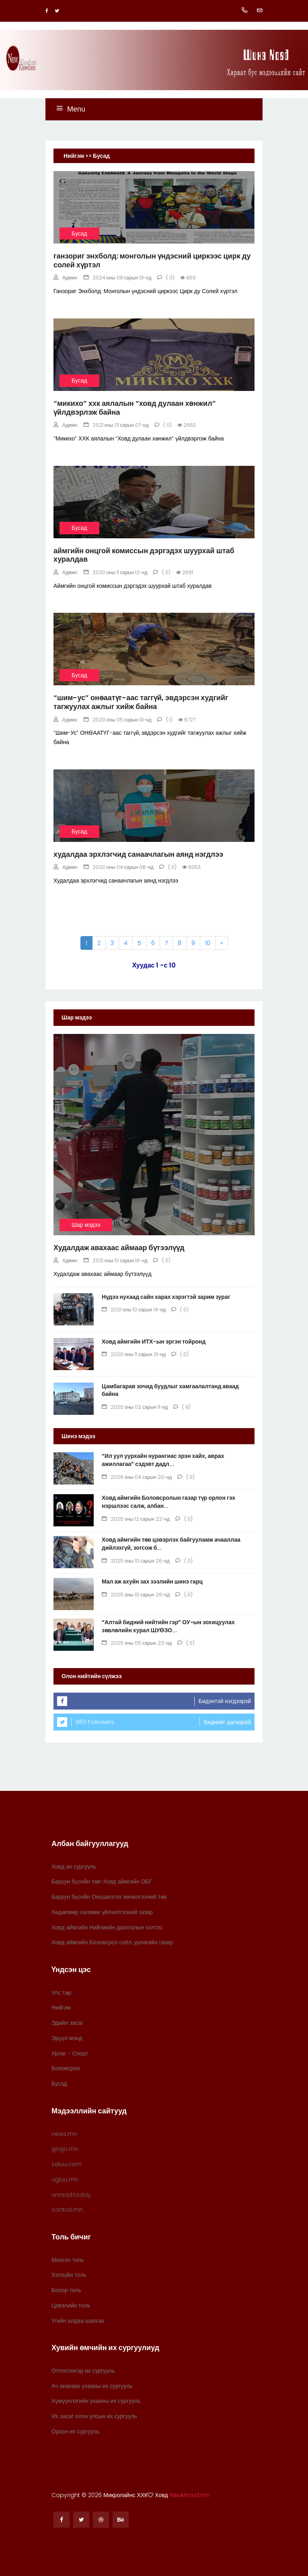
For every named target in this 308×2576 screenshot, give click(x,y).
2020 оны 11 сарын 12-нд (116, 572)
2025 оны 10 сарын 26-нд (136, 1560)
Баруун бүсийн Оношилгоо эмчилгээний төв (108, 1897)
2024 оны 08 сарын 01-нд (118, 277)
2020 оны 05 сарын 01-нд (118, 719)
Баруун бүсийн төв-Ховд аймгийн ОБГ (101, 1881)
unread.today (71, 2195)
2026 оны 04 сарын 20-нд (137, 1477)
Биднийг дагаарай (227, 1722)
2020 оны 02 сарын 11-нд (135, 1407)
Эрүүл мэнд (66, 2038)
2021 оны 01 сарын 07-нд (116, 425)
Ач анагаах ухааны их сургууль (91, 2386)
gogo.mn (64, 2149)
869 (188, 277)
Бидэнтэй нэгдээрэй (225, 1701)
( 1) (164, 719)
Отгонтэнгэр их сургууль (83, 2371)
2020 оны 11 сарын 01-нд (134, 1354)
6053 (191, 867)
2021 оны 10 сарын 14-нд (134, 1309)
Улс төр (61, 1993)
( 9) (182, 1407)
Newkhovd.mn (190, 2495)
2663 (186, 425)
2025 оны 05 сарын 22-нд (137, 1642)
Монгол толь (67, 2260)
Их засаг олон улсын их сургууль (94, 2416)
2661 (184, 572)
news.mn (64, 2134)
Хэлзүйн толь (68, 2275)
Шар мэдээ (86, 1225)
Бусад (79, 233)
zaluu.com (66, 2164)
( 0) (166, 277)
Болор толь (66, 2290)
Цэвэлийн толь (70, 2305)
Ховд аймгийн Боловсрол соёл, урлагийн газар (112, 1942)
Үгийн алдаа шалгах (77, 2321)
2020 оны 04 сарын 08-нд (119, 867)
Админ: (65, 277)
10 (207, 943)
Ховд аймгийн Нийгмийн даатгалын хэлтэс (107, 1927)
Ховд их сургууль (73, 1867)
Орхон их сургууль (75, 2431)
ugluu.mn (64, 2179)
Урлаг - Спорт (69, 2053)
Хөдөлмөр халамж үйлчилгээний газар (102, 1912)
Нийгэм (61, 2007)
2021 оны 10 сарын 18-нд (116, 1260)
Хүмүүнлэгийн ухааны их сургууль (95, 2401)
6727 (186, 719)
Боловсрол (65, 2068)
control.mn (67, 2210)
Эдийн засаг (67, 2023)
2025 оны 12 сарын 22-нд (136, 1518)
